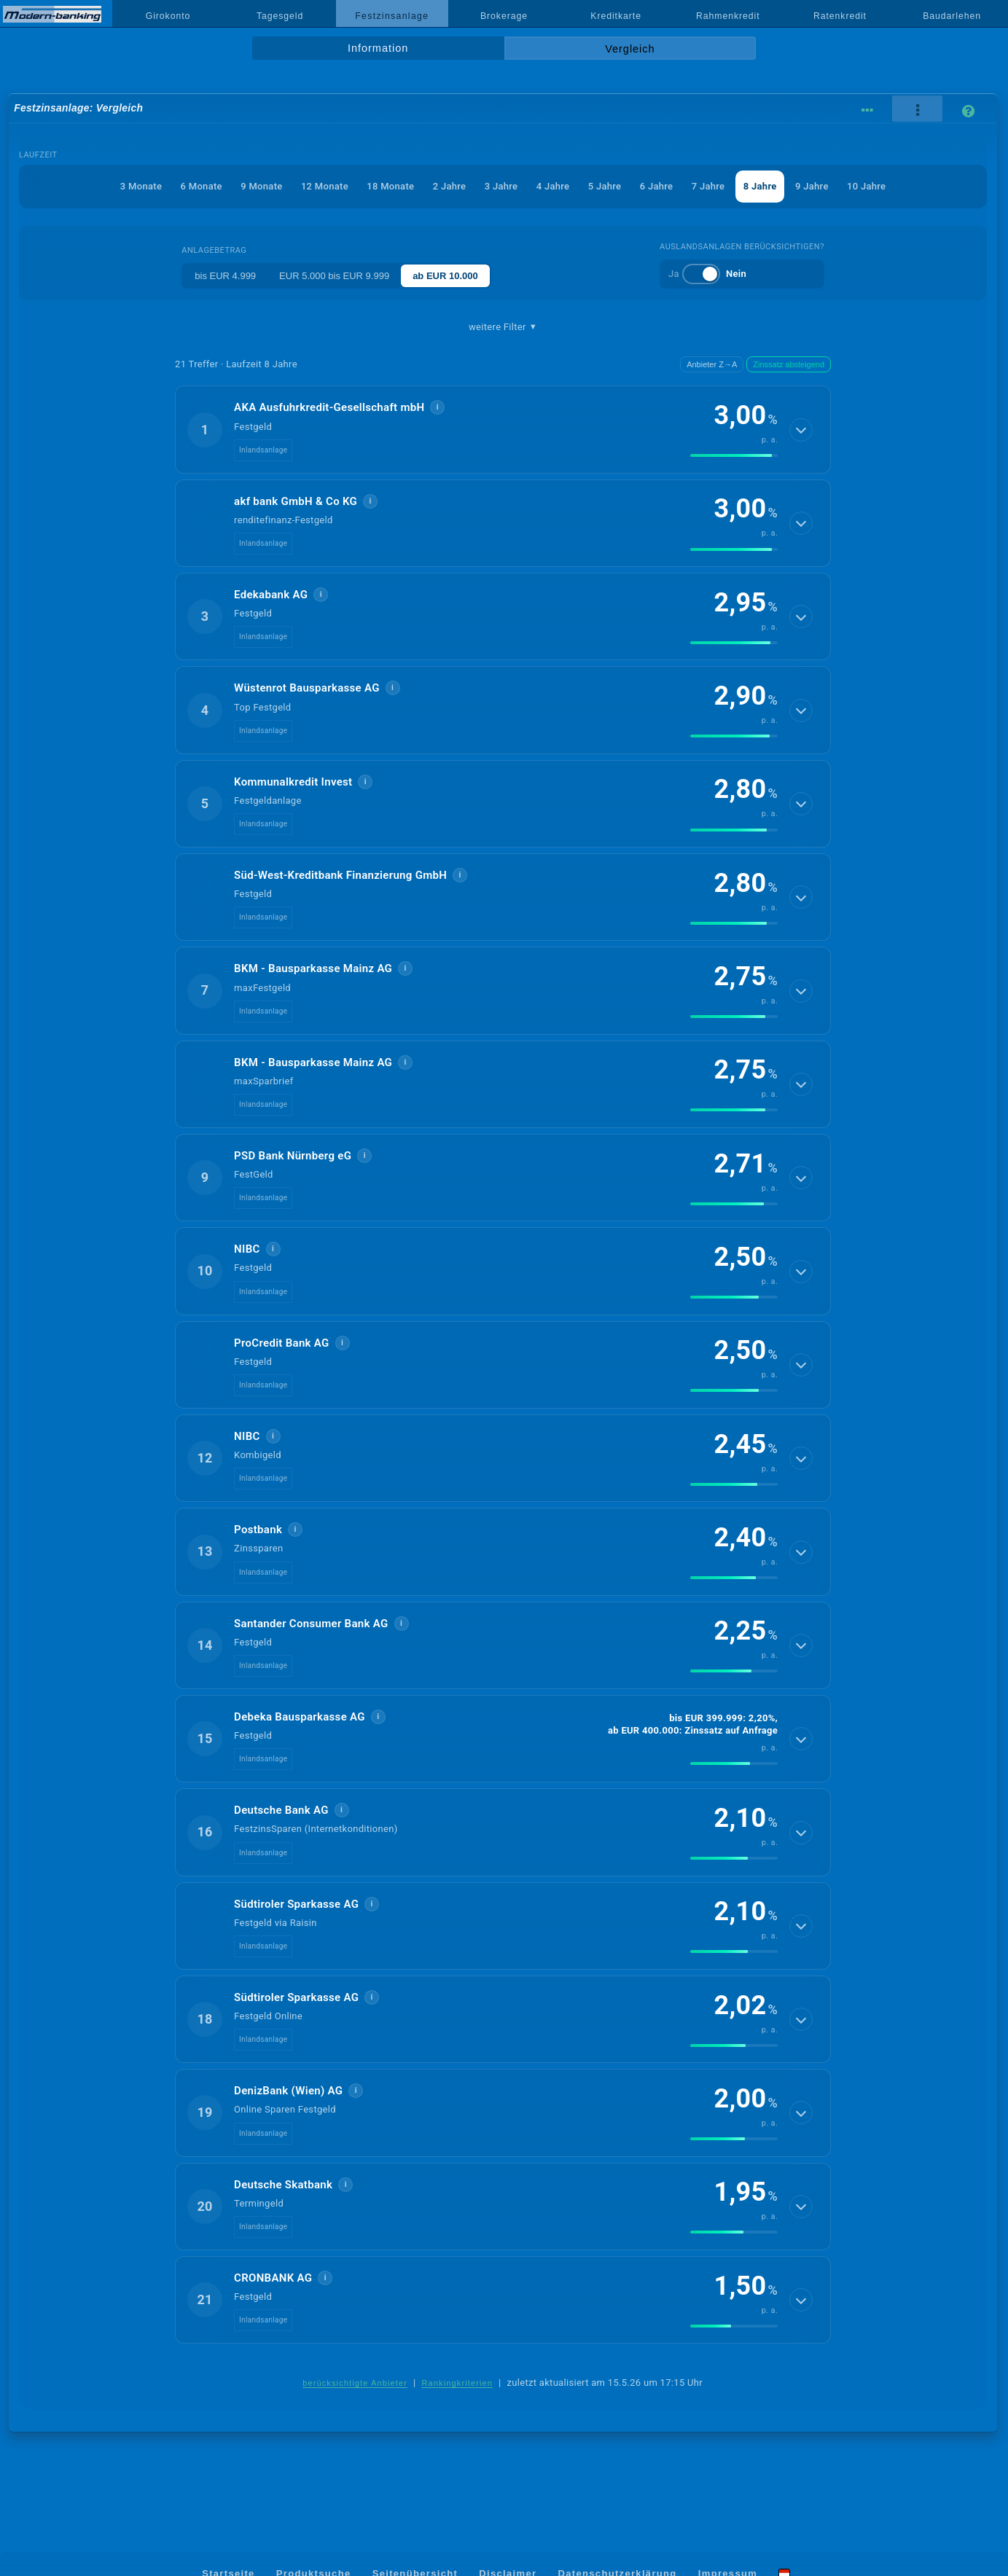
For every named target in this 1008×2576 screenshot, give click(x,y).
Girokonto (168, 16)
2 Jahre (449, 186)
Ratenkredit (840, 16)
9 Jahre (812, 186)
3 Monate (141, 186)
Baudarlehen (952, 16)
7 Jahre (708, 186)
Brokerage (504, 16)
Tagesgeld (280, 16)
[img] (734, 455)
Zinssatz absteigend (788, 364)
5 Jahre (605, 186)
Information (378, 48)
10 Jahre (866, 186)
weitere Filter (503, 327)
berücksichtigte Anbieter (354, 2383)
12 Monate (324, 186)
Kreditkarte (615, 16)
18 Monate (390, 186)
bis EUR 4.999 (225, 275)
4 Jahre (553, 186)
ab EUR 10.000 (445, 275)
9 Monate (261, 186)
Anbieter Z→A (712, 364)
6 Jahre (656, 186)
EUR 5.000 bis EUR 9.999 (334, 275)
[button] (503, 429)
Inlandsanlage (263, 450)
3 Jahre (501, 186)
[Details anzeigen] (801, 430)
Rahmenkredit (728, 16)
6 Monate (201, 186)
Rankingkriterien (457, 2383)
